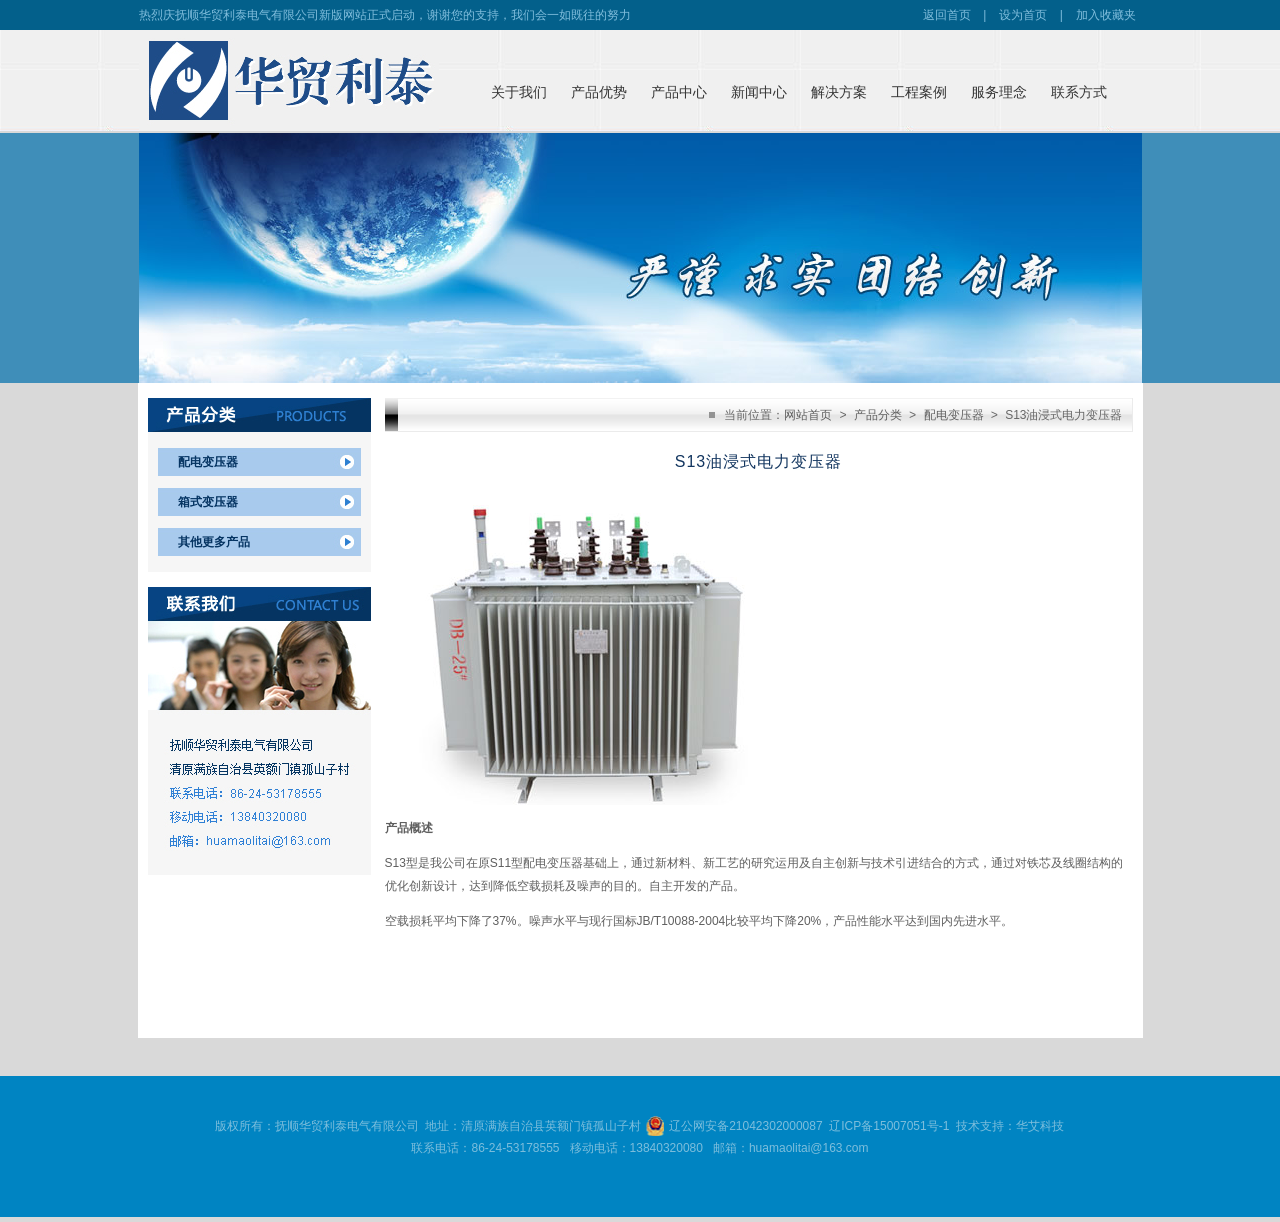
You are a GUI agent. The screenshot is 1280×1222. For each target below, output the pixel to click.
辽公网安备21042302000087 (745, 1126)
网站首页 (808, 415)
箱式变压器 (208, 502)
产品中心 (679, 92)
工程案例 (919, 92)
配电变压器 (208, 462)
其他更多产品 (214, 542)
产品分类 (878, 415)
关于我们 (519, 92)
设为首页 (1023, 15)
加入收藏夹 (1106, 15)
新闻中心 (759, 92)
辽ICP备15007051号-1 (889, 1126)
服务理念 (999, 92)
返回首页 (947, 15)
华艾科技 (1040, 1126)
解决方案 (839, 92)
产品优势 (599, 92)
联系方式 (1079, 92)
